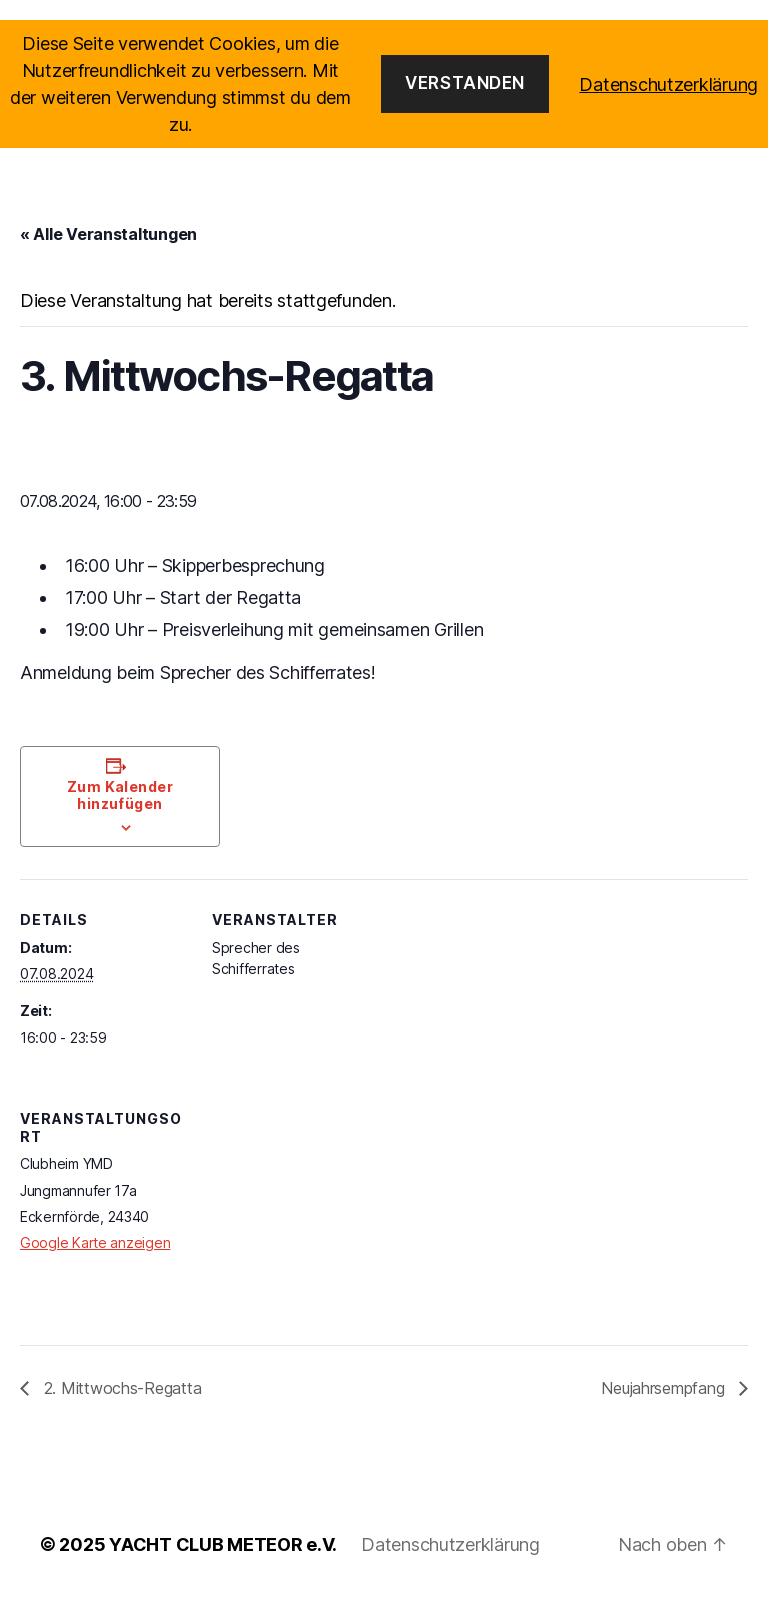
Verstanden (465, 83)
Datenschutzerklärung (450, 1560)
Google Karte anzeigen (95, 1259)
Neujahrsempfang (665, 1404)
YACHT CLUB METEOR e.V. (223, 1560)
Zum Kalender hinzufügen (120, 812)
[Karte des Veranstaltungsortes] (317, 1232)
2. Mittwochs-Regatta (120, 1404)
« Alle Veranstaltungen (108, 251)
